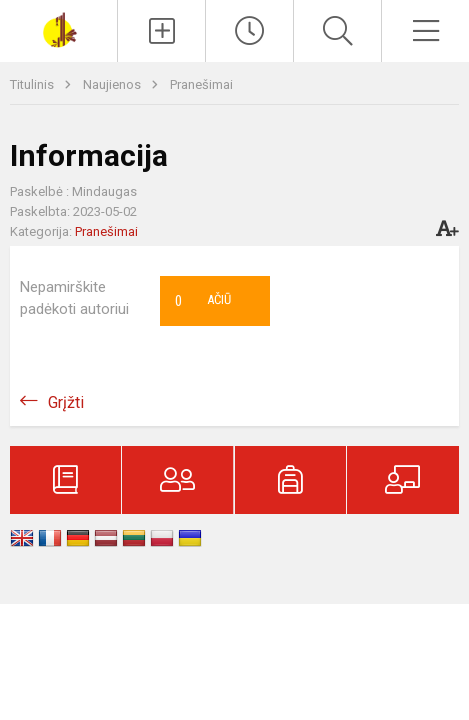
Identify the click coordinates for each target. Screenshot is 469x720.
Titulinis (33, 84)
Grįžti (66, 402)
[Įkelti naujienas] (161, 31)
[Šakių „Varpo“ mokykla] (59, 28)
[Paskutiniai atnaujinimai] (249, 31)
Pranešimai (201, 84)
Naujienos (113, 84)
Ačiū (203, 301)
